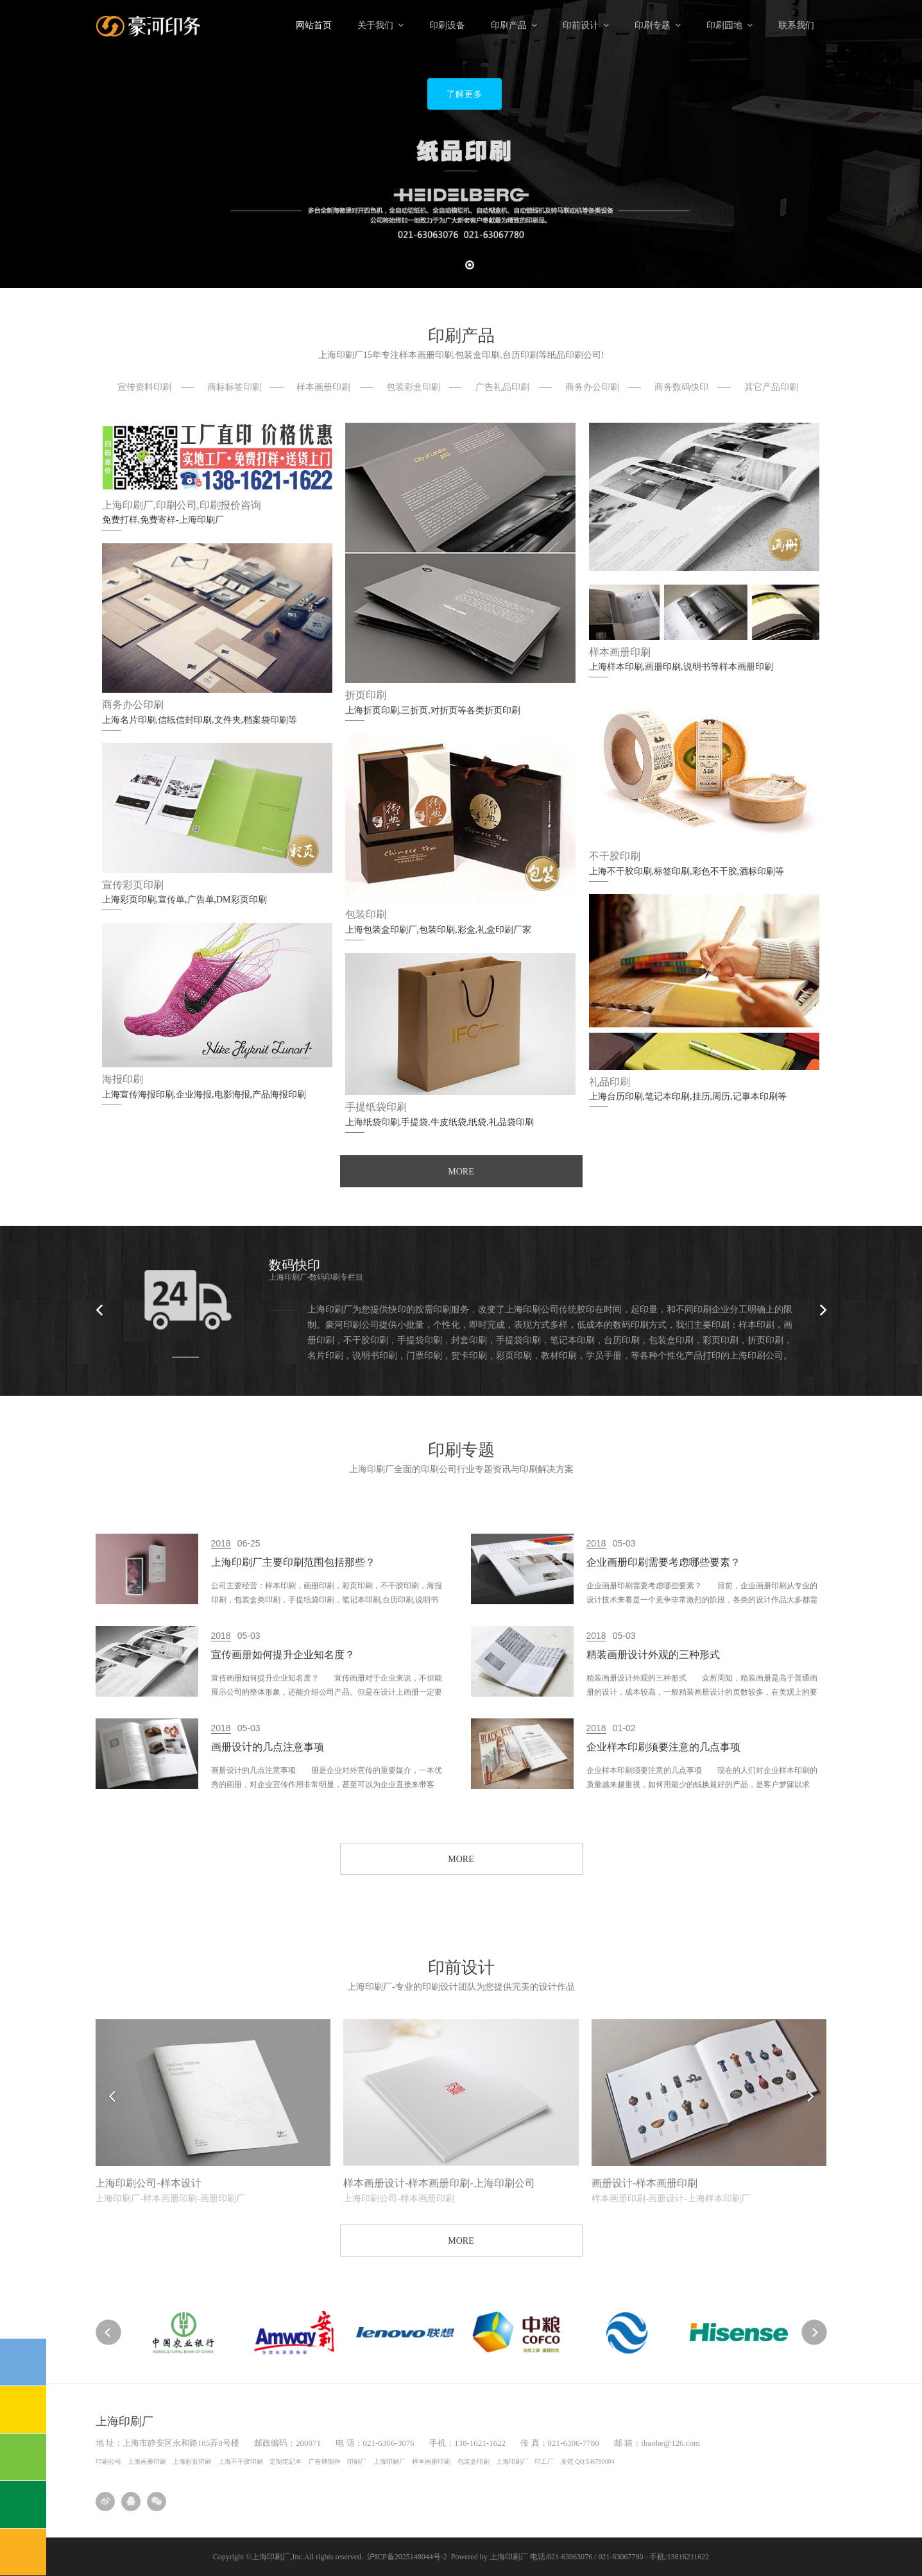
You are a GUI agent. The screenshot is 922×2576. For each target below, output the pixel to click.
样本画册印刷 (323, 387)
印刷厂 (356, 2461)
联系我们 (796, 25)
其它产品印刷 (771, 387)
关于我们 (380, 25)
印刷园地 (729, 25)
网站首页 (314, 25)
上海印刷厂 (389, 2461)
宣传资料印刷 (144, 387)
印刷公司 (108, 2461)
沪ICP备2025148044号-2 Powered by (428, 2556)
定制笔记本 (285, 2461)
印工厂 (544, 2461)
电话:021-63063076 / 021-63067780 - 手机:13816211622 (620, 2556)
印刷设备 (447, 25)
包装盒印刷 (473, 2461)
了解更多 (464, 94)
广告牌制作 (325, 2461)
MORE (461, 1171)
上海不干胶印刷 (240, 2461)
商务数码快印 (681, 387)
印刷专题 (658, 25)
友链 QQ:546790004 (587, 2461)
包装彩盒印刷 (413, 387)
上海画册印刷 (147, 2461)
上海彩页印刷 (192, 2461)
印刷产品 (514, 25)
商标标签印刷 (234, 387)
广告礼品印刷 (502, 387)
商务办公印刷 (592, 387)
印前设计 (586, 25)
